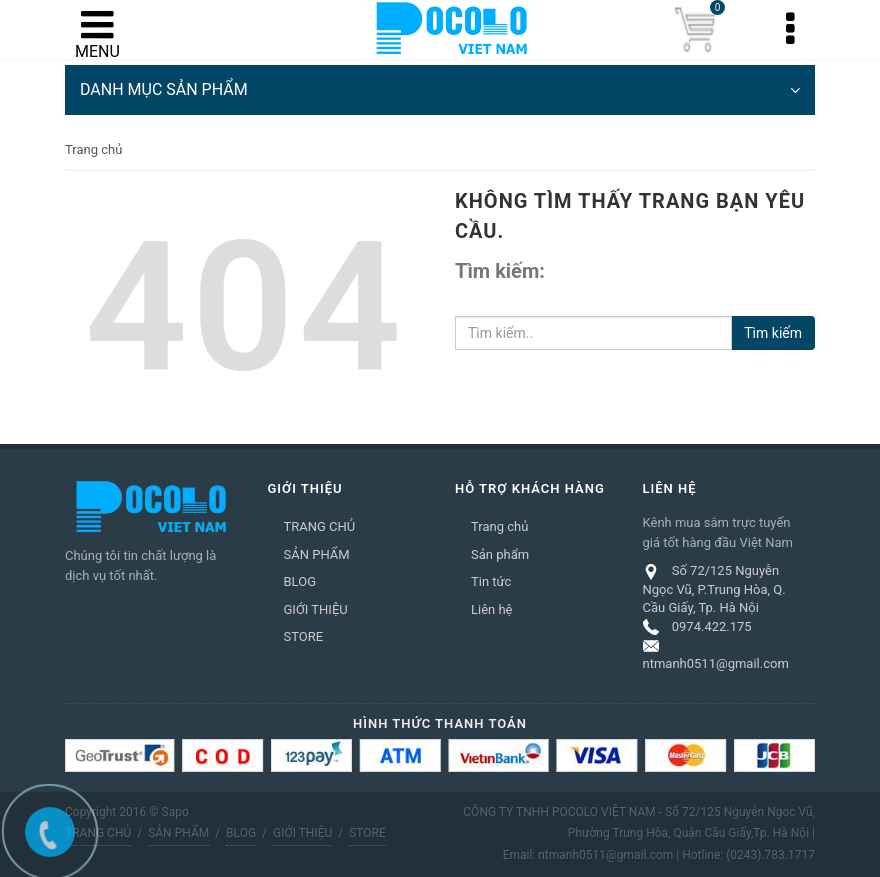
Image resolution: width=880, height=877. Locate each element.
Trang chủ (499, 526)
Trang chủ (93, 149)
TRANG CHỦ (320, 526)
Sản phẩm (500, 554)
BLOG (300, 581)
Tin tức (491, 581)
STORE (304, 636)
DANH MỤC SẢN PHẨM (440, 90)
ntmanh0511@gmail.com (716, 663)
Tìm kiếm (773, 333)
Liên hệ (492, 609)
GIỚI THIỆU (316, 609)
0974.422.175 (712, 626)
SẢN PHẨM (317, 554)
